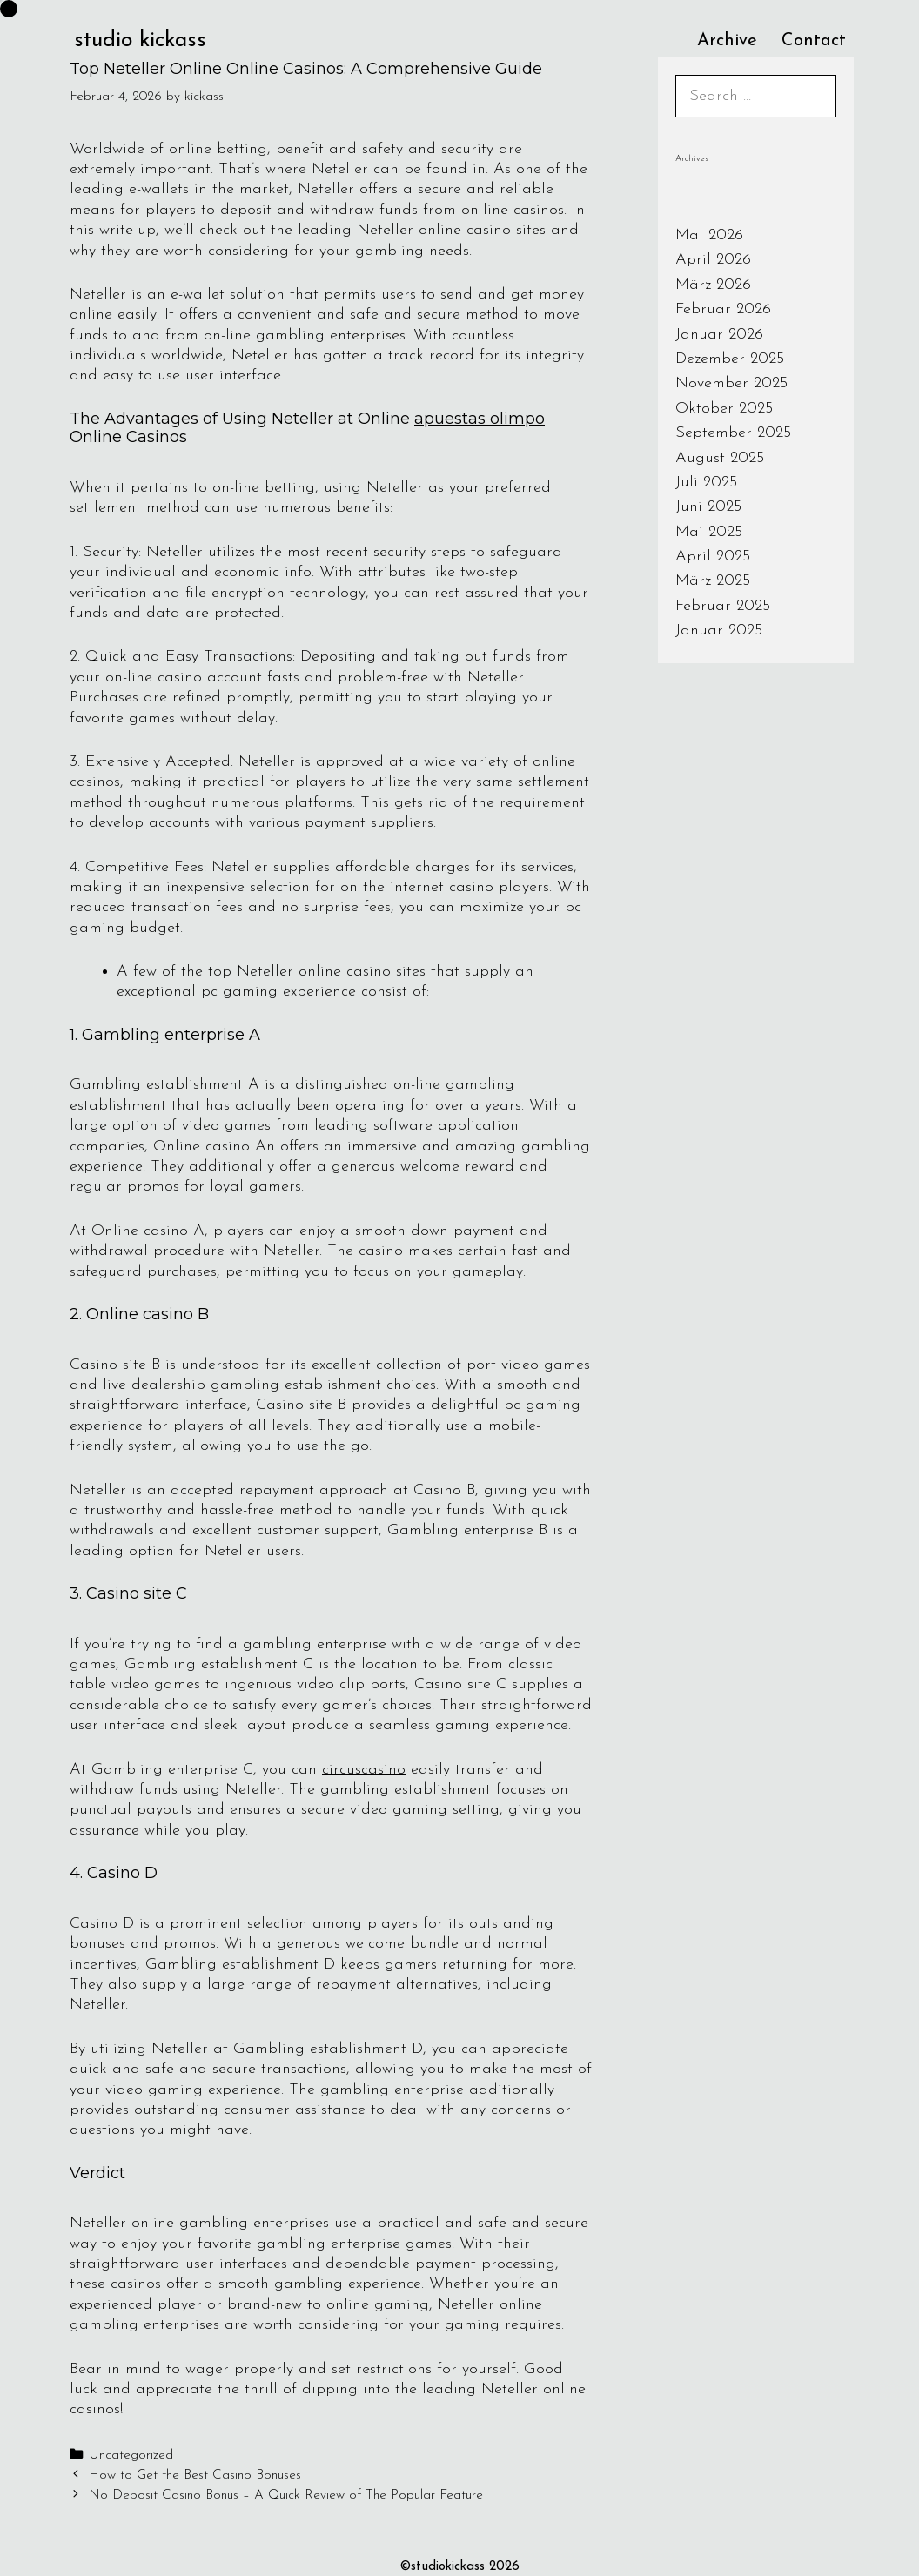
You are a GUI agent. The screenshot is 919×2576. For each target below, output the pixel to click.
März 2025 (712, 581)
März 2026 (713, 285)
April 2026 (713, 260)
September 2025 (733, 433)
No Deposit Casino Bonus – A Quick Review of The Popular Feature (286, 2495)
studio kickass (140, 40)
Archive (727, 41)
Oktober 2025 (724, 408)
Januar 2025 (718, 630)
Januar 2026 (719, 334)
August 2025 (719, 458)
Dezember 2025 (729, 359)
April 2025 (712, 556)
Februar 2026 (723, 309)
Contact (813, 41)
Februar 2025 (722, 606)
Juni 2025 (708, 507)
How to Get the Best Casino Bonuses (195, 2475)
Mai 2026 (709, 235)
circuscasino (364, 1769)
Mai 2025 (708, 532)
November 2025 (731, 383)
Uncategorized (131, 2455)
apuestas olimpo (479, 418)
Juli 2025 (706, 482)
